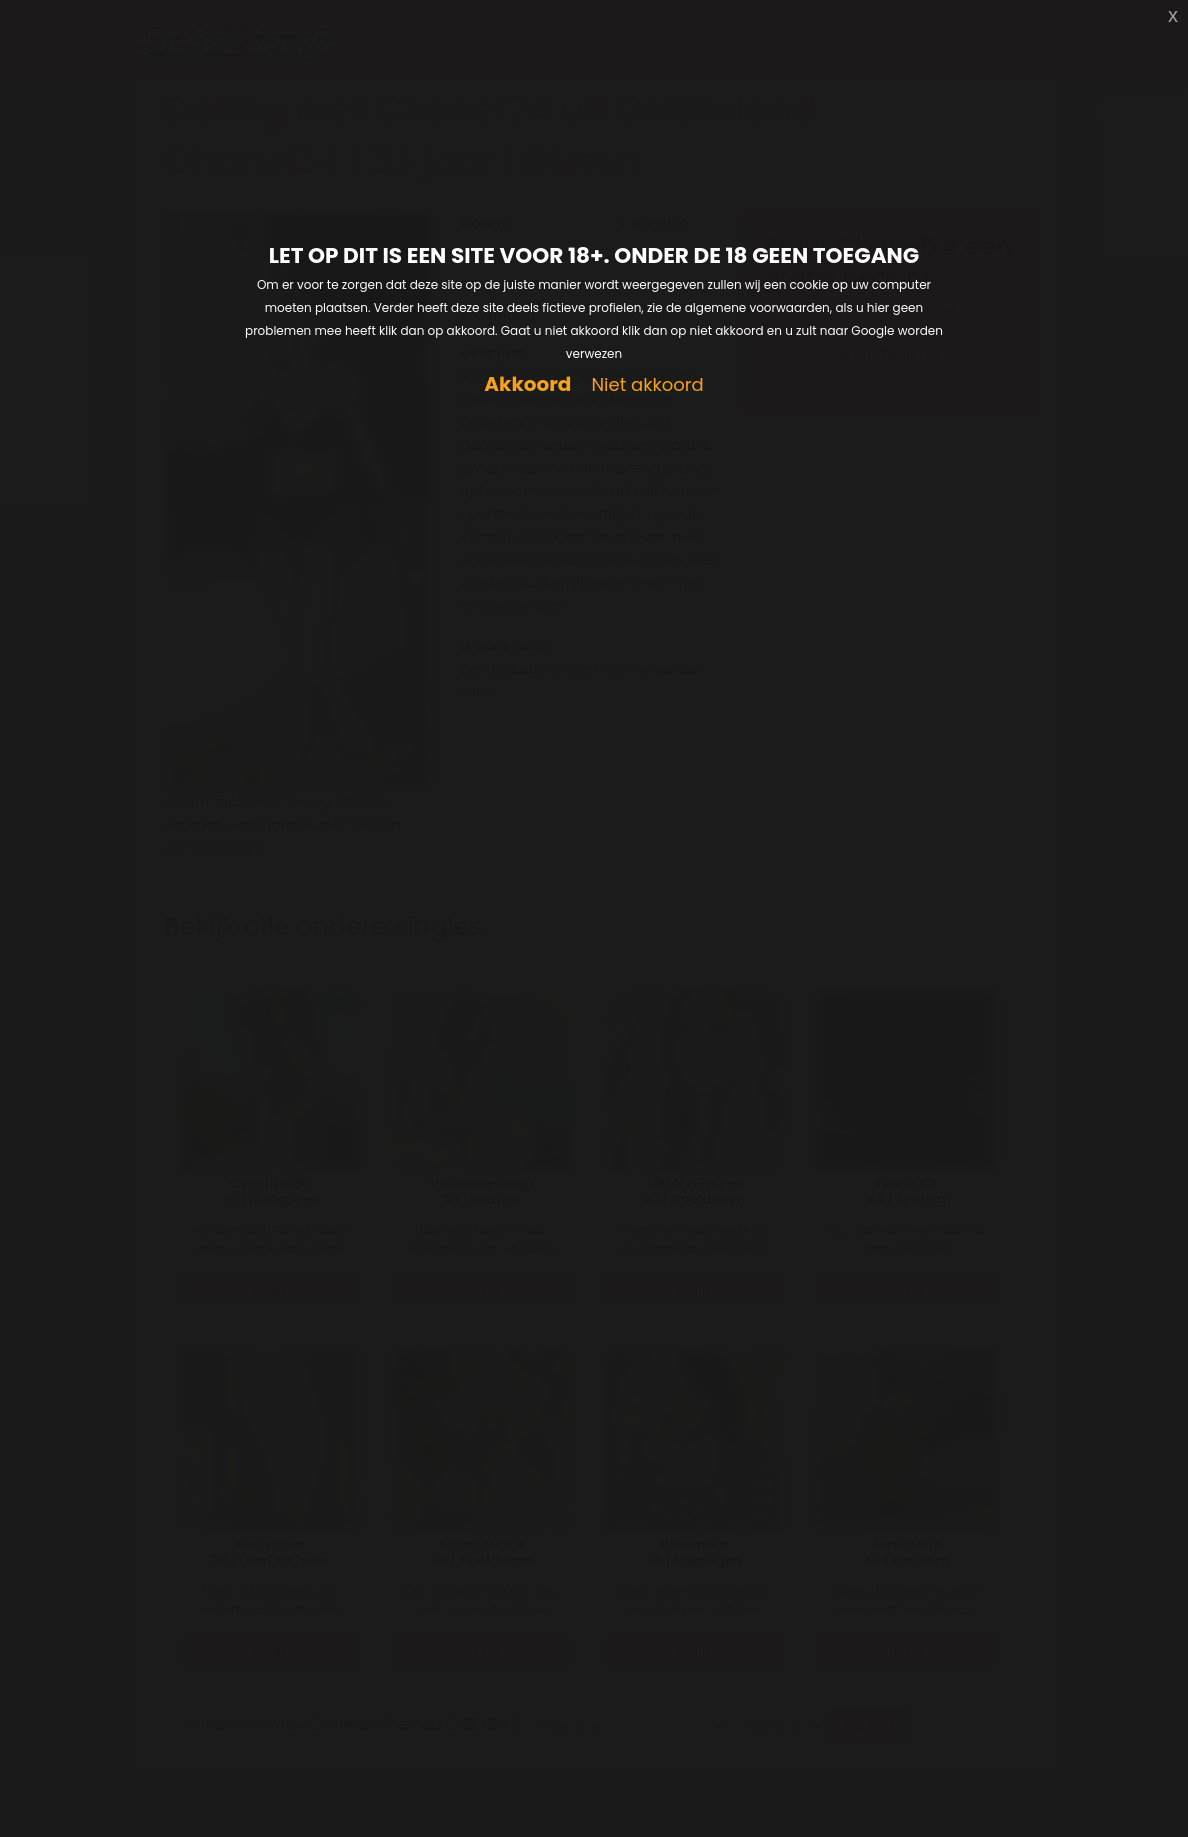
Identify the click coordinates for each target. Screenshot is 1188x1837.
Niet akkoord (647, 385)
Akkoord (527, 384)
